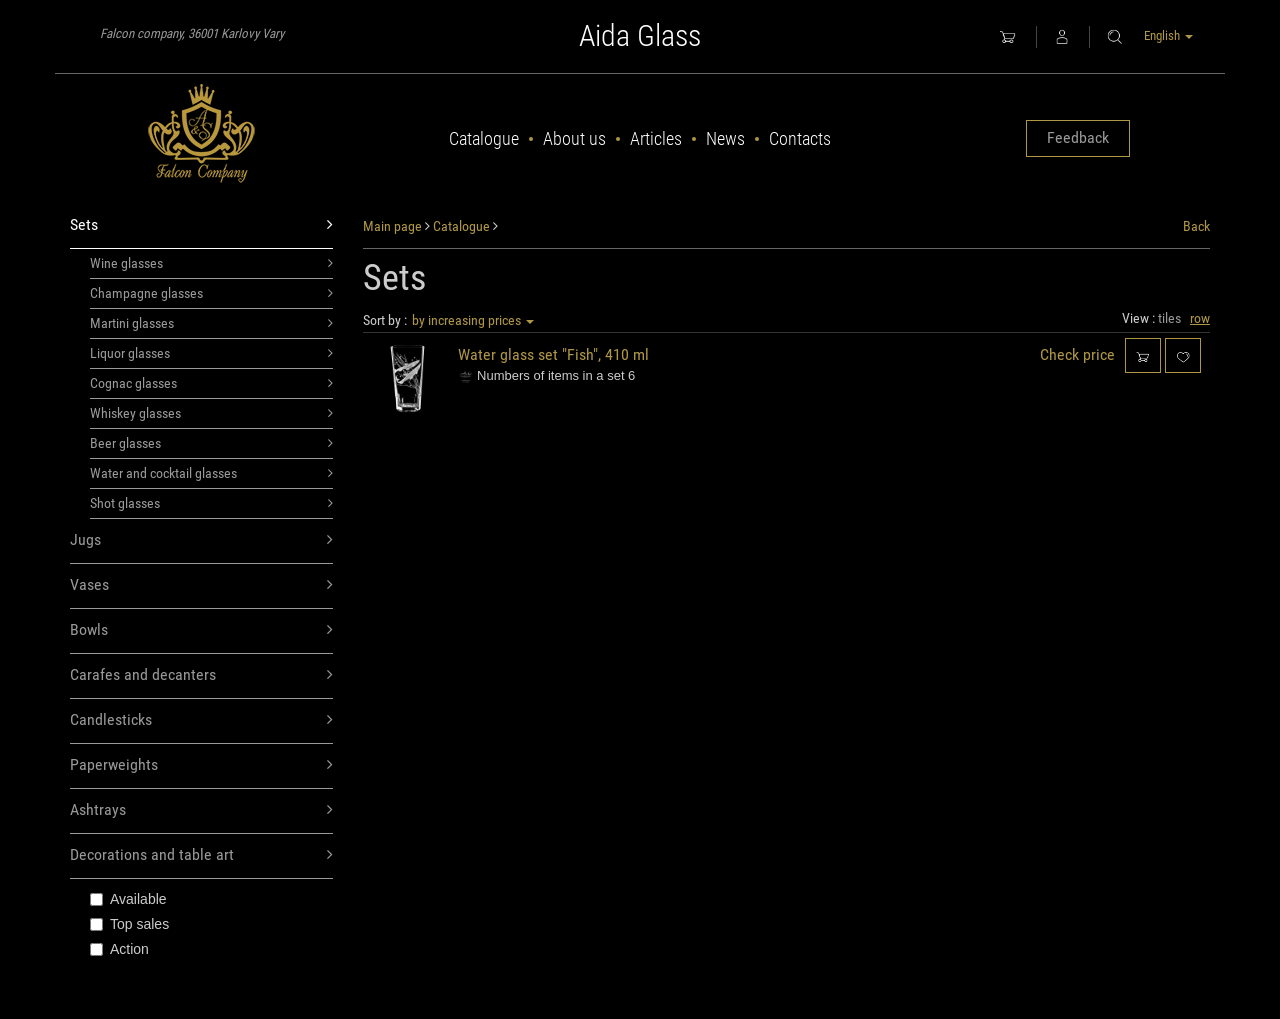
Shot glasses (211, 503)
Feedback (1078, 137)
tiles (1169, 318)
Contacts (800, 138)
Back (1196, 226)
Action (119, 949)
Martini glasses (211, 323)
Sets (201, 225)
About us (574, 138)
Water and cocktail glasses (211, 473)
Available (128, 899)
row (1200, 318)
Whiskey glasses (211, 413)
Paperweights (201, 765)
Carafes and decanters (201, 675)
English (1168, 35)
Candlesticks (201, 720)
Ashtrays (201, 810)
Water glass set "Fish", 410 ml (553, 354)
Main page (392, 226)
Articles (656, 138)
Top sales (129, 924)
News (725, 138)
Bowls (201, 630)
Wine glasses (211, 263)
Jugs (201, 540)
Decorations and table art (201, 855)
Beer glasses (211, 443)
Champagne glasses (211, 293)
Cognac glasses (211, 383)
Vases (201, 585)
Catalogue (484, 138)
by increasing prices (473, 320)
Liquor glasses (211, 353)
